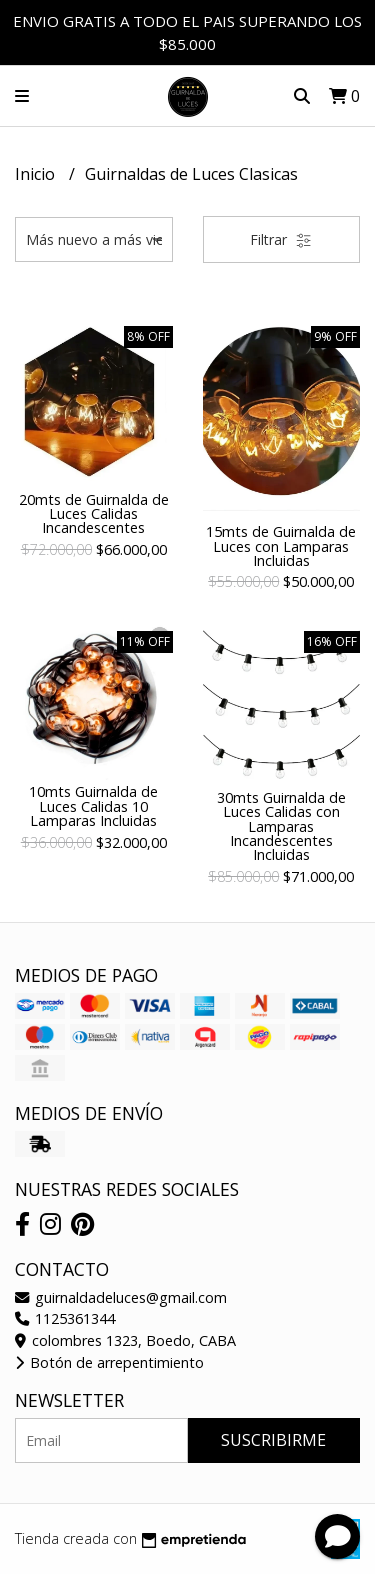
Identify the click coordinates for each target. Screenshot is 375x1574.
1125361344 (65, 1318)
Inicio (37, 174)
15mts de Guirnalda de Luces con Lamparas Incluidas (281, 546)
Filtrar (281, 239)
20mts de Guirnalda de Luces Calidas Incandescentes (94, 514)
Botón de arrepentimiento (109, 1362)
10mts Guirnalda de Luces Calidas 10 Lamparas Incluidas (93, 806)
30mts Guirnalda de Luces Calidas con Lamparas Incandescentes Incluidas (281, 826)
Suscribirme (273, 1440)
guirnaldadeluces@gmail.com (121, 1297)
